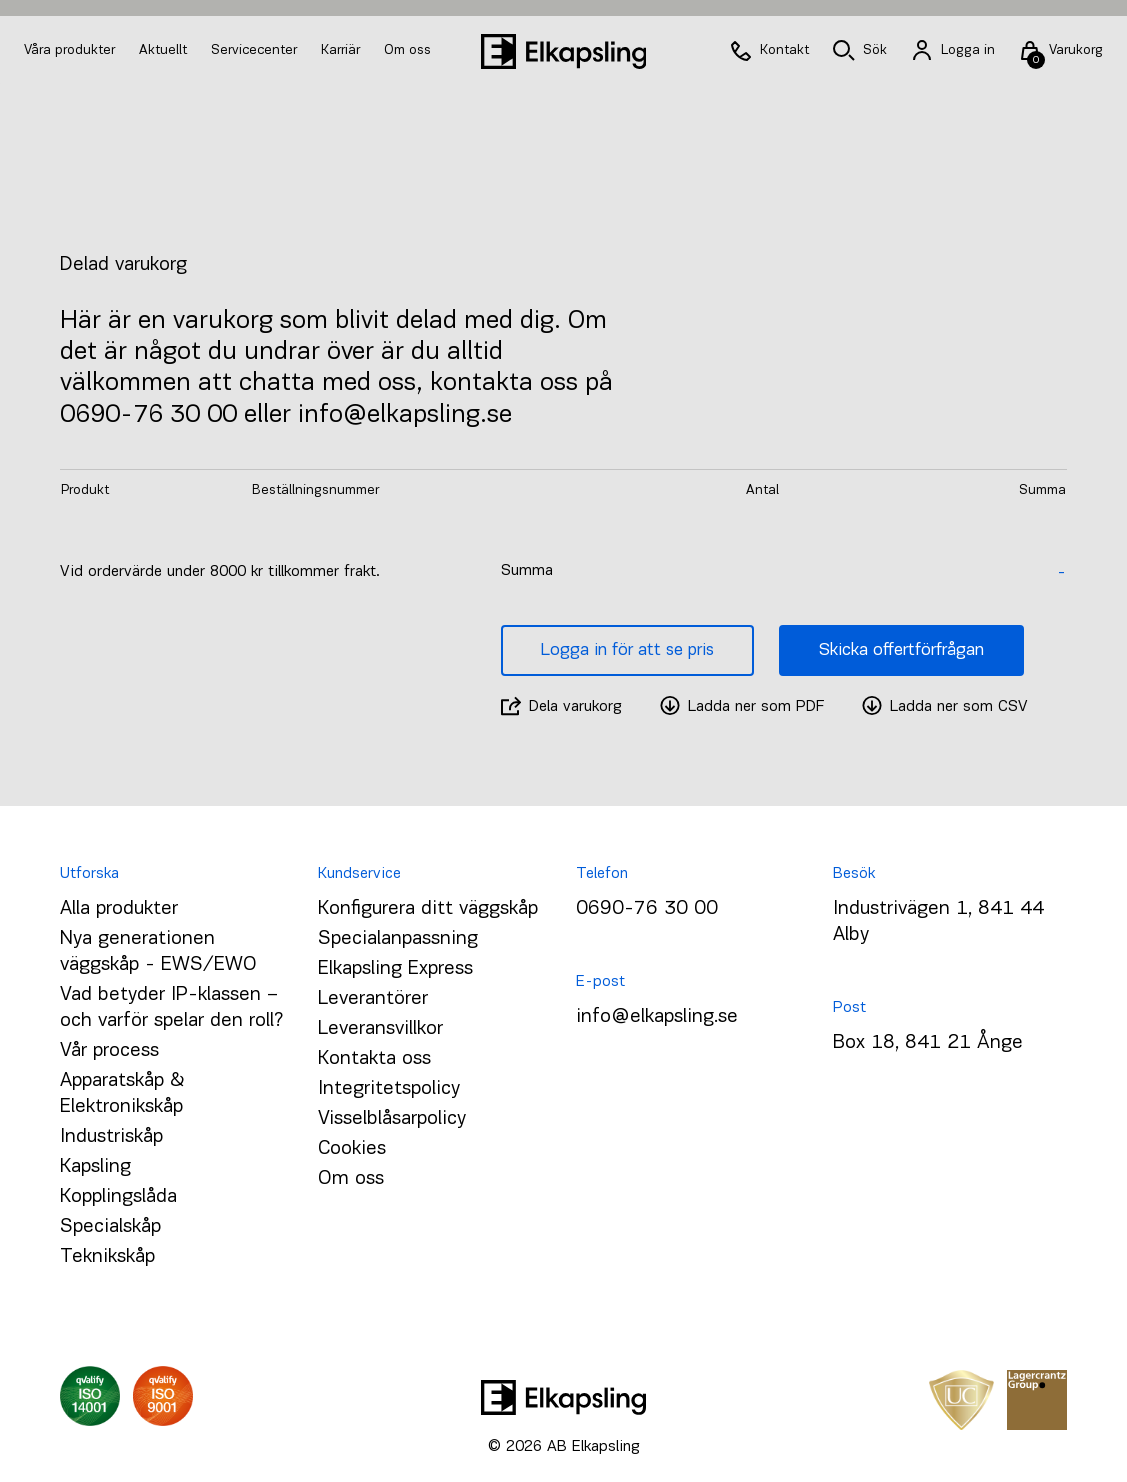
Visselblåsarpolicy (392, 1119)
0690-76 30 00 (647, 909)
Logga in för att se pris (627, 650)
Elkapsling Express (395, 969)
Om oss (407, 50)
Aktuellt (165, 50)
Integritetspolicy (389, 1089)
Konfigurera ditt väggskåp (428, 909)
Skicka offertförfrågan (901, 650)
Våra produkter (69, 50)
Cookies (352, 1149)
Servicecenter (256, 50)
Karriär (342, 50)
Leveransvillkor (380, 1029)
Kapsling (95, 1167)
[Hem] (564, 51)
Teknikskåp (107, 1257)
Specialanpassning (398, 939)
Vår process (109, 1051)
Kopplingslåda (118, 1197)
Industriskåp (111, 1137)
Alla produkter (119, 909)
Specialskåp (110, 1227)
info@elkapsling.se (657, 1017)
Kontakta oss (374, 1059)
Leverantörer (373, 999)
